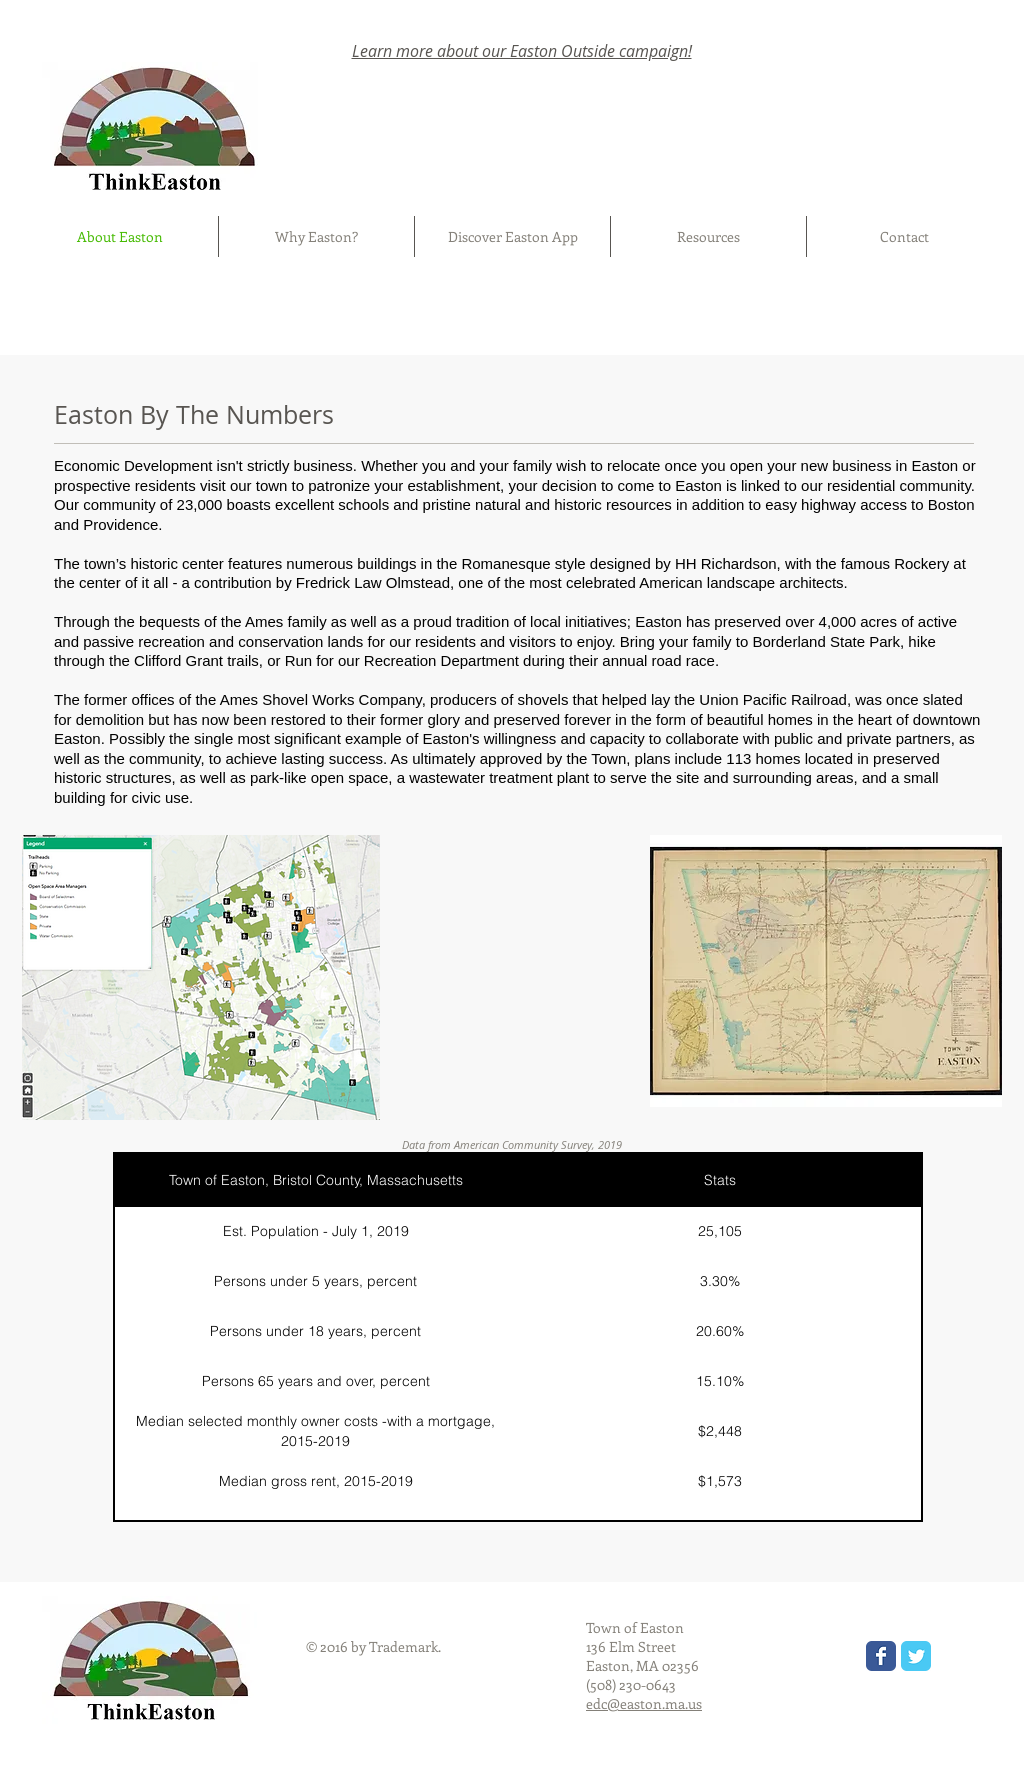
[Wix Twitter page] (916, 1656)
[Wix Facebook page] (881, 1656)
